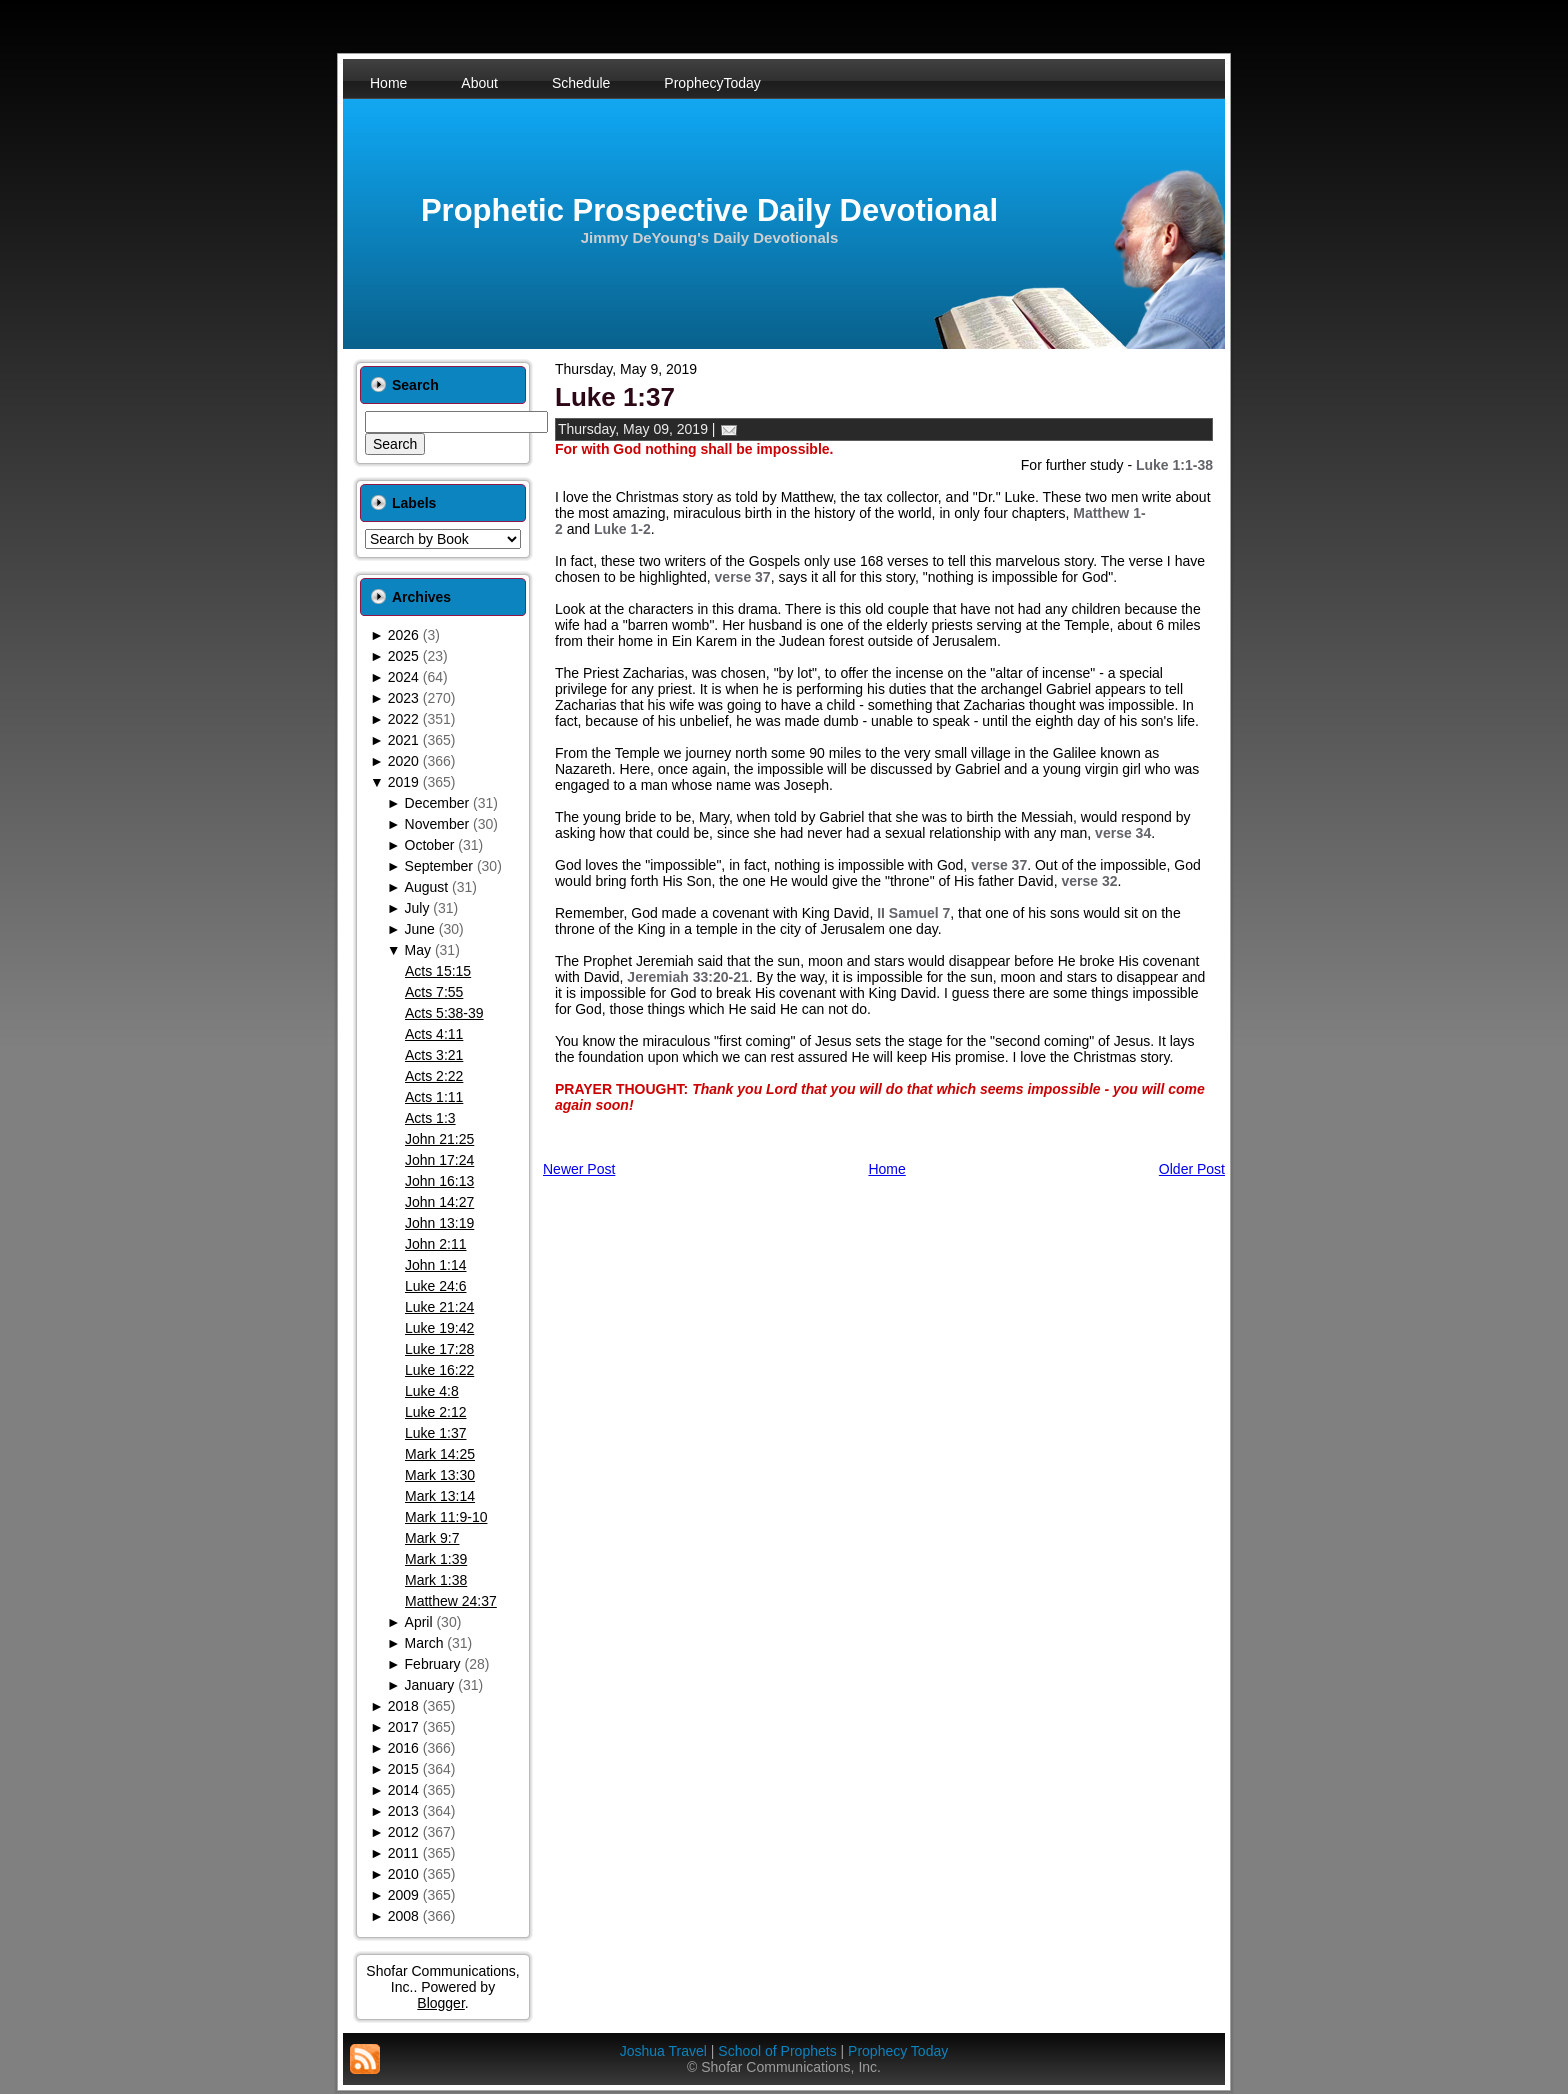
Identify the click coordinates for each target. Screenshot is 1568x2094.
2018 (403, 1706)
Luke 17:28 (439, 1349)
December (437, 803)
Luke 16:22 (439, 1370)
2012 (403, 1832)
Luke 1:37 (436, 1433)
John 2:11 (436, 1244)
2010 (403, 1874)
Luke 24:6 (436, 1286)
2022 (403, 719)
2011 (403, 1853)
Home (886, 1169)
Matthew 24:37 (451, 1601)
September (439, 866)
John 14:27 (439, 1202)
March (424, 1643)
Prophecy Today (898, 2051)
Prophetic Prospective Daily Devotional (709, 210)
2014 (403, 1790)
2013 (403, 1811)
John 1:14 (436, 1265)
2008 (403, 1916)
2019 (403, 782)
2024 (403, 677)
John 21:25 (439, 1139)
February (433, 1664)
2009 (403, 1895)
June (420, 929)
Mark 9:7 (432, 1538)
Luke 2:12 (436, 1412)
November (437, 824)
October (430, 845)
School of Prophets (777, 2051)
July (417, 908)
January (430, 1685)
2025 (403, 656)
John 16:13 (439, 1181)
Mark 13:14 (440, 1496)
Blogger (440, 2003)
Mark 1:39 (436, 1559)
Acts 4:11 (434, 1034)
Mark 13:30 (440, 1475)
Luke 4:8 (432, 1391)
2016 (403, 1748)
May (418, 950)
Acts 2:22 (434, 1076)
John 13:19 (439, 1223)
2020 (403, 761)
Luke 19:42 (439, 1328)
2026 (403, 635)
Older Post (1192, 1169)
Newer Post (579, 1169)
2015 (403, 1769)
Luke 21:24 (439, 1307)
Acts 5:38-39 (444, 1013)
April (419, 1622)
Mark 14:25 (440, 1454)
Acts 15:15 (438, 971)
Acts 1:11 (434, 1097)
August (427, 887)
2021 (403, 740)
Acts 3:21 (434, 1055)
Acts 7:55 (434, 992)
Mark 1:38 (436, 1580)
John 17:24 (439, 1160)
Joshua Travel (663, 2051)
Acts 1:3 (430, 1118)
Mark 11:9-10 (446, 1517)
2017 (403, 1727)
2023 (403, 698)
